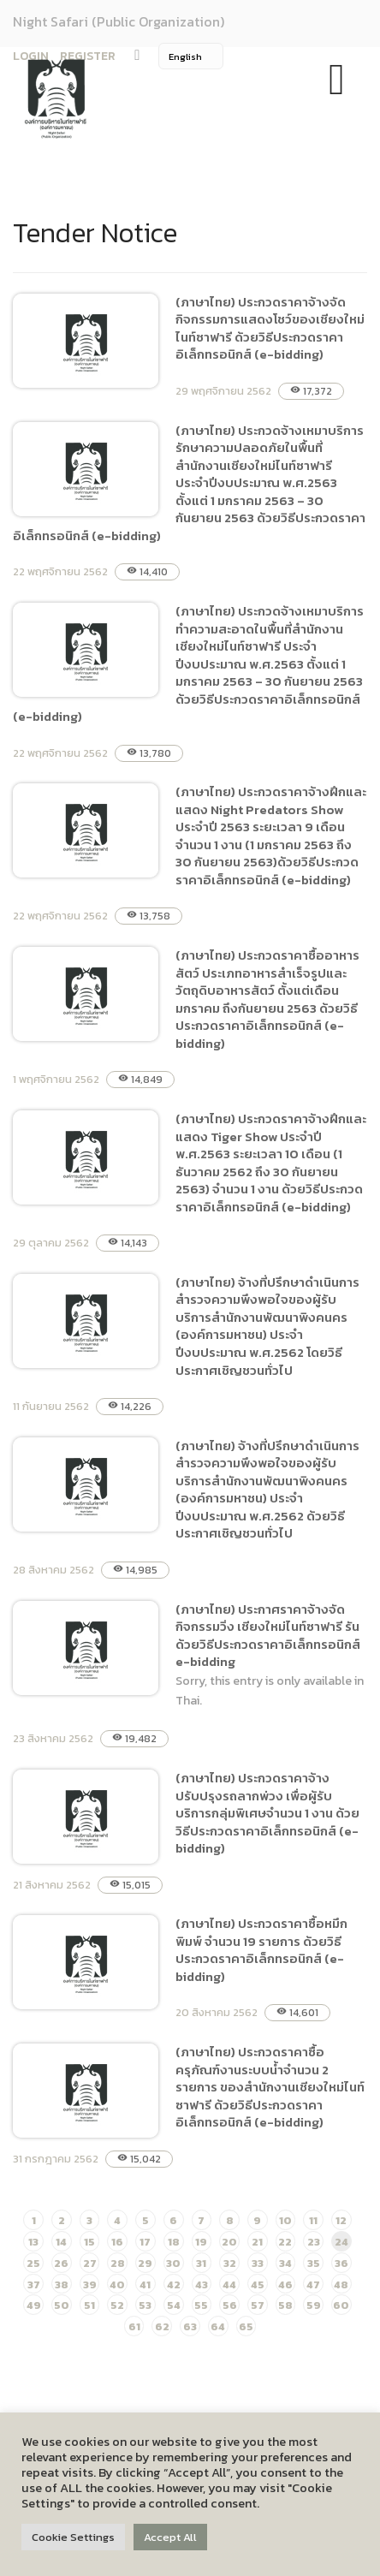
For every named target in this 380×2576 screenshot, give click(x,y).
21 (257, 2242)
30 (173, 2263)
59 (313, 2305)
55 (201, 2305)
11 (313, 2220)
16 (117, 2242)
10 (285, 2220)
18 (174, 2242)
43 (201, 2284)
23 (313, 2242)
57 (257, 2305)
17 (145, 2242)
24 (341, 2242)
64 (218, 2326)
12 (341, 2220)
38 (61, 2284)
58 (285, 2305)
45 (257, 2284)
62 (162, 2326)
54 (174, 2305)
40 (117, 2284)
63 (190, 2326)
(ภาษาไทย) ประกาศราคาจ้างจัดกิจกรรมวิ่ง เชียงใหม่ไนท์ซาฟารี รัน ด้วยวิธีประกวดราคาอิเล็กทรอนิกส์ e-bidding (267, 1635)
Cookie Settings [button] (73, 2537)
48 (341, 2284)
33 (258, 2263)
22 (285, 2242)
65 (246, 2326)
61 (134, 2326)
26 (61, 2263)
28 (117, 2263)
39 (90, 2284)
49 (34, 2305)
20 (229, 2242)
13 (33, 2242)
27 (90, 2263)
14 (61, 2242)
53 (145, 2305)
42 (174, 2284)
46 (285, 2284)
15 (89, 2242)
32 (229, 2263)
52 (117, 2305)
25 (33, 2263)
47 (313, 2284)
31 (201, 2263)
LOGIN (31, 56)
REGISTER (88, 56)
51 (89, 2305)
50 (61, 2305)
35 (313, 2263)
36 (341, 2263)
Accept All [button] (170, 2537)
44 (229, 2284)
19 (201, 2242)
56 (230, 2305)
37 (33, 2284)
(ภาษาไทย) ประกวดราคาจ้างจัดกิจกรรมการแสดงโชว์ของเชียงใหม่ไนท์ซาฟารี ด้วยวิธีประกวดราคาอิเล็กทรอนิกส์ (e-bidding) (270, 328)
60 (341, 2305)
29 (145, 2263)
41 (145, 2284)
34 (285, 2263)
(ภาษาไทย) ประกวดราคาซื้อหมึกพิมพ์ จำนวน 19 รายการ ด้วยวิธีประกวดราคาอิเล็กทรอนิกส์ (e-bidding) (261, 1949)
